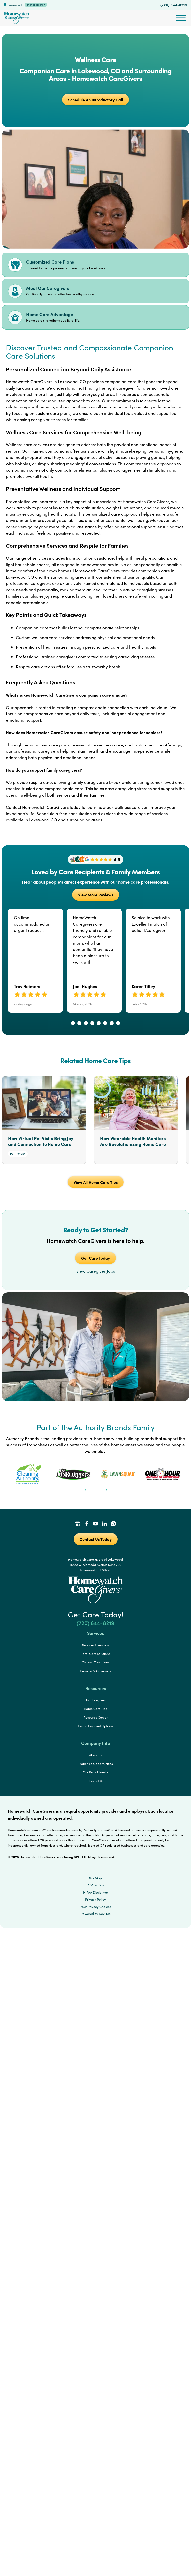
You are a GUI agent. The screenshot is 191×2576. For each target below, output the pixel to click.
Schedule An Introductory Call (95, 99)
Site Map (95, 1878)
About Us (95, 1755)
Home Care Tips (95, 1708)
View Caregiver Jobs (95, 1271)
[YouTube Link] (95, 1524)
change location (36, 4)
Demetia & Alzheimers (95, 1671)
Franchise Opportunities (95, 1764)
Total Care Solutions (95, 1653)
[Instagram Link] (113, 1524)
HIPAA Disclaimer (95, 1892)
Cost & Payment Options (95, 1726)
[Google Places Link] (77, 1524)
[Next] (104, 1489)
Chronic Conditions (95, 1662)
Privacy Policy (95, 1899)
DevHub (105, 1913)
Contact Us (96, 1781)
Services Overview (95, 1645)
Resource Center (96, 1717)
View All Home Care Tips (96, 1182)
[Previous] (86, 1489)
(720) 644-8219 (173, 4)
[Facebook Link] (86, 1524)
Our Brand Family (95, 1772)
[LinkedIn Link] (104, 1524)
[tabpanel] (28, 1474)
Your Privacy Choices (95, 1906)
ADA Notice (95, 1885)
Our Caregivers (95, 1700)
